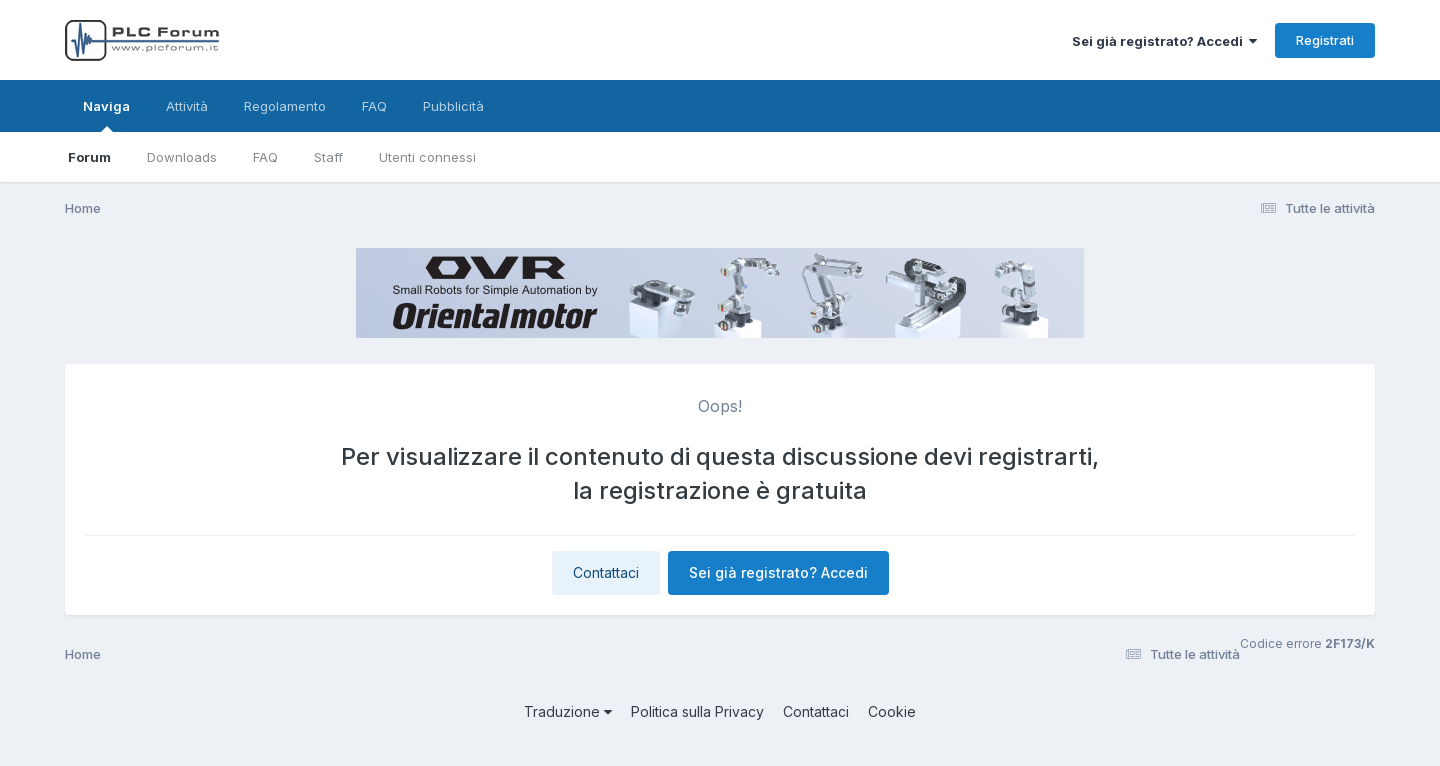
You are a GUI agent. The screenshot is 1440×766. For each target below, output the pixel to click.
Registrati (1325, 40)
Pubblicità (453, 106)
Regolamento (285, 106)
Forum (89, 157)
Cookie (892, 711)
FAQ (265, 157)
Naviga (106, 115)
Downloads (182, 157)
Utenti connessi (427, 157)
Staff (328, 157)
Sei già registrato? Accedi (1164, 41)
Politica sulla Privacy (697, 711)
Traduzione (568, 711)
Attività (187, 106)
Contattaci (606, 572)
